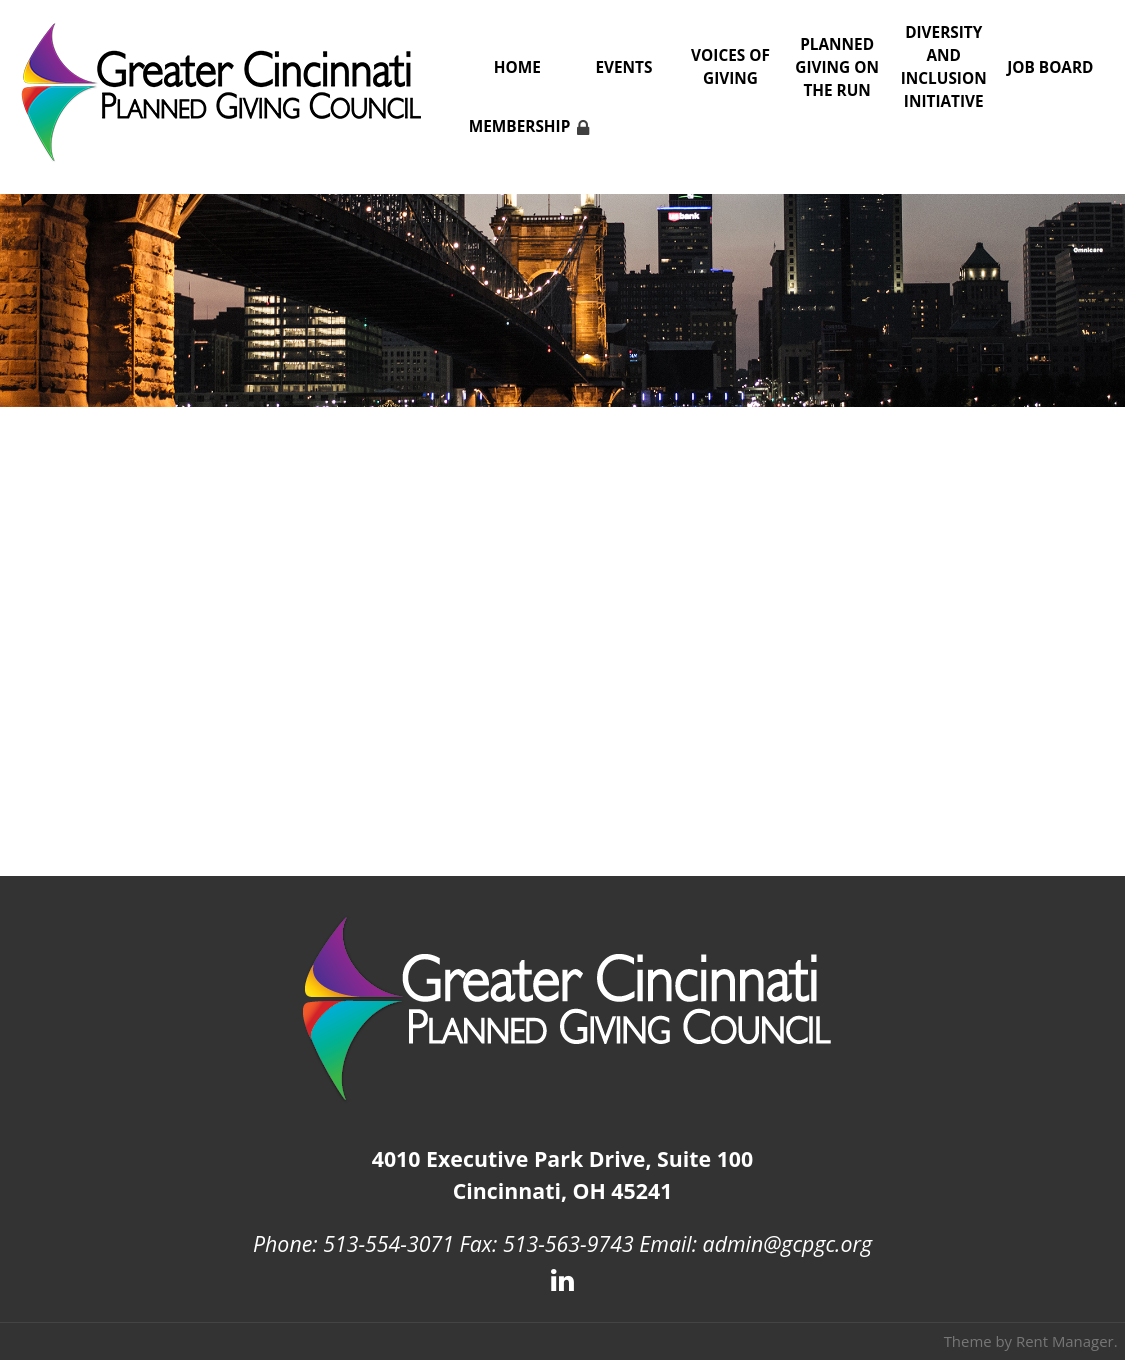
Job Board (1050, 67)
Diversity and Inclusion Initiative (944, 67)
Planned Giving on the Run (837, 67)
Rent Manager (1065, 1341)
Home (517, 67)
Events (623, 67)
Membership (520, 126)
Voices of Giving (730, 67)
